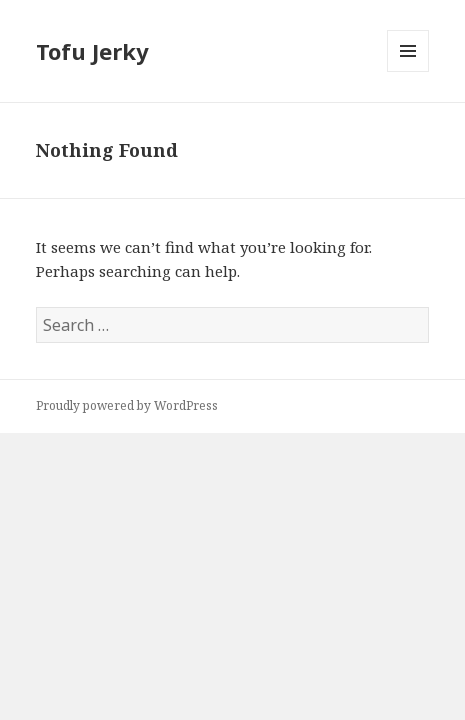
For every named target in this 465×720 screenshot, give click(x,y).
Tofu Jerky (92, 51)
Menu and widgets (408, 71)
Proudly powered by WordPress (127, 405)
